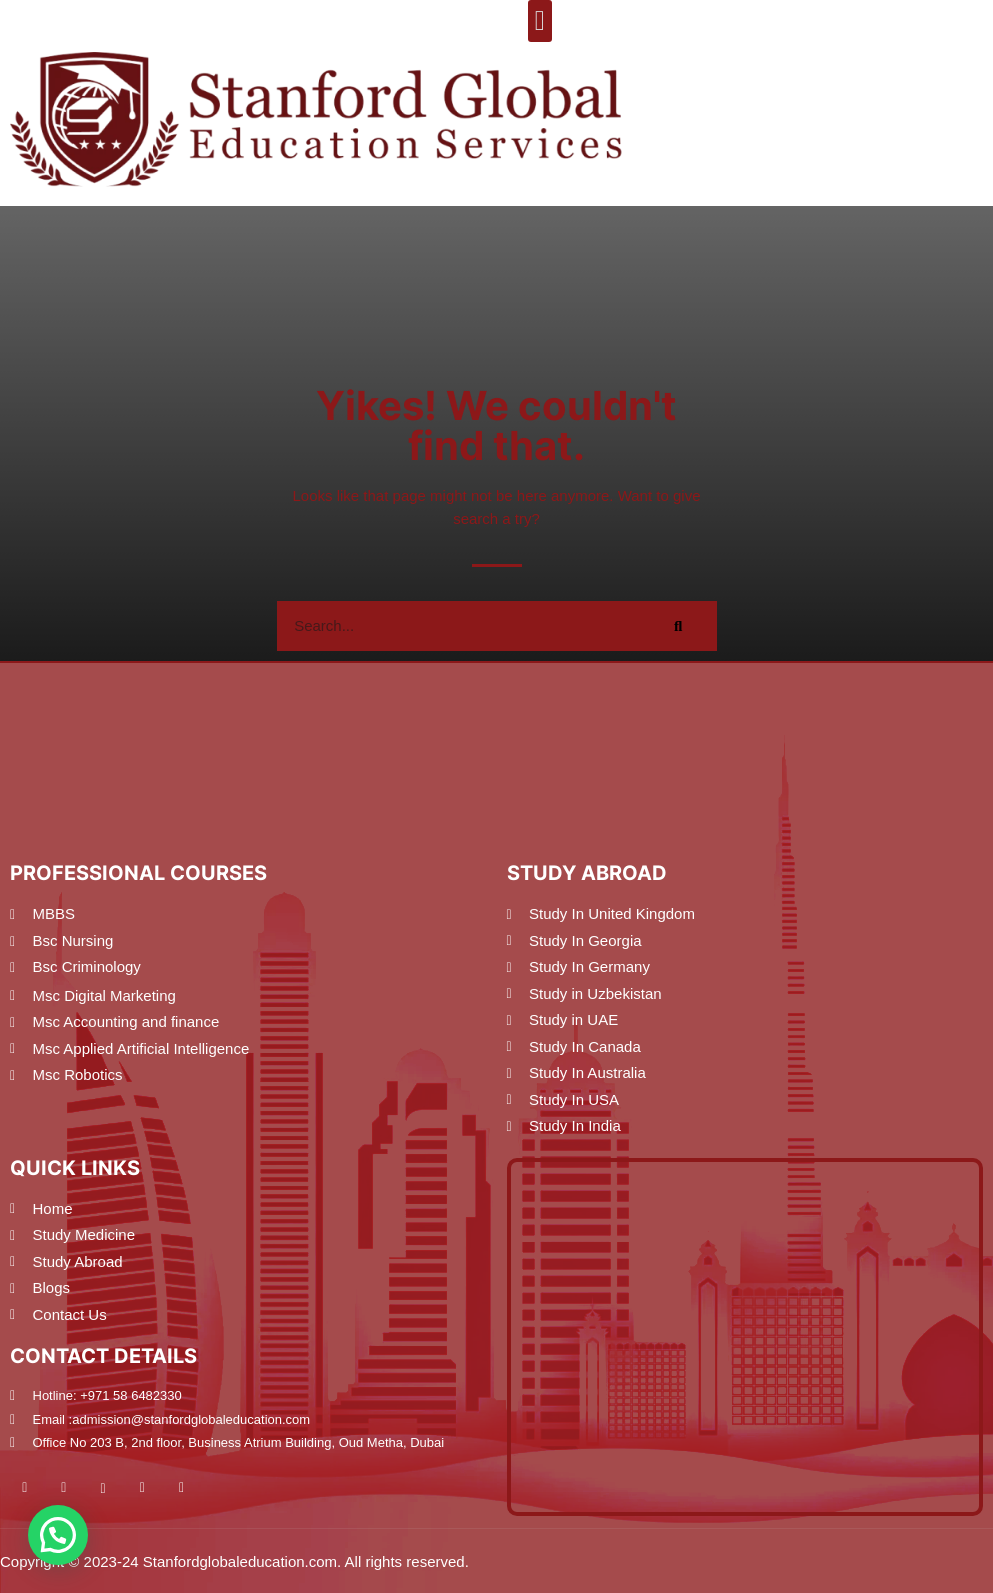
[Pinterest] (194, 1488)
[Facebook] (76, 1488)
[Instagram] (116, 1488)
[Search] (679, 626)
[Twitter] (155, 1488)
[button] (540, 21)
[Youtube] (37, 1488)
